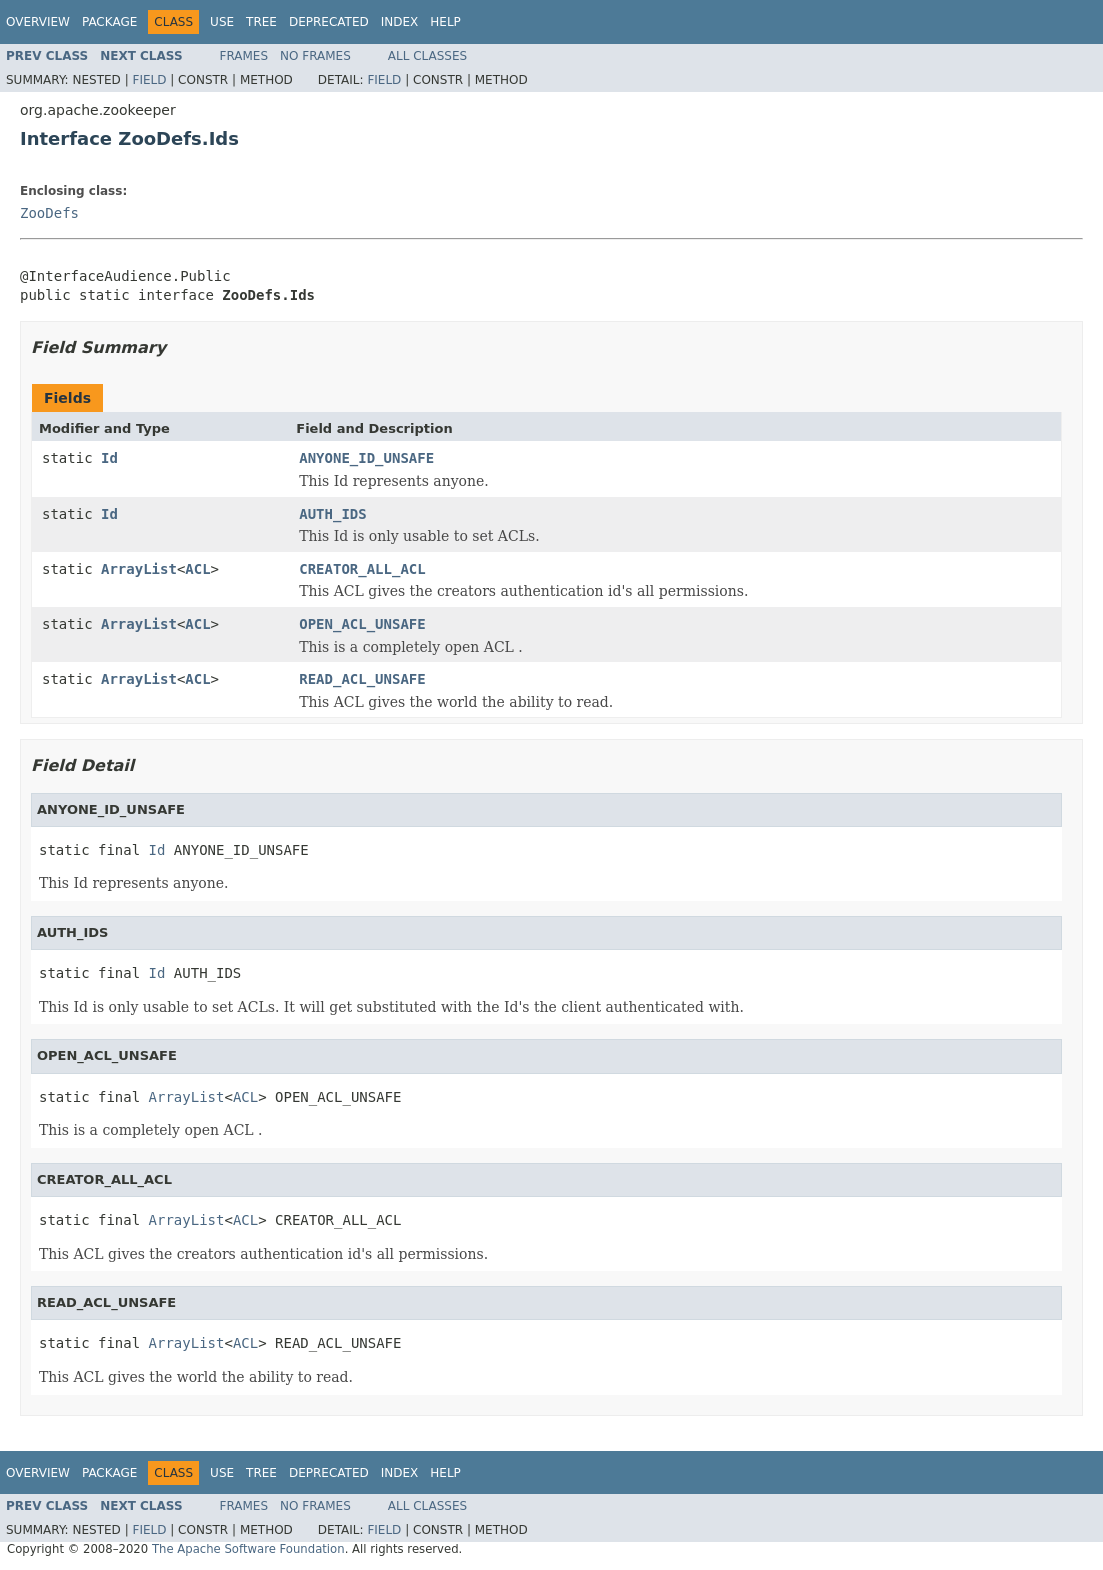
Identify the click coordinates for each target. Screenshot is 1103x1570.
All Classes (427, 56)
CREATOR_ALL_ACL (362, 569)
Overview (38, 22)
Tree (261, 22)
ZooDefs (49, 213)
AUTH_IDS (332, 514)
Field (149, 80)
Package (109, 22)
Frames (244, 56)
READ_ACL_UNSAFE (362, 679)
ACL (197, 569)
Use (222, 22)
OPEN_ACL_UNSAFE (362, 624)
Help (445, 22)
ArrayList (139, 569)
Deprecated (329, 22)
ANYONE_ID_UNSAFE (366, 458)
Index (400, 22)
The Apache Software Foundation (248, 1549)
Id (109, 458)
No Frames (315, 56)
